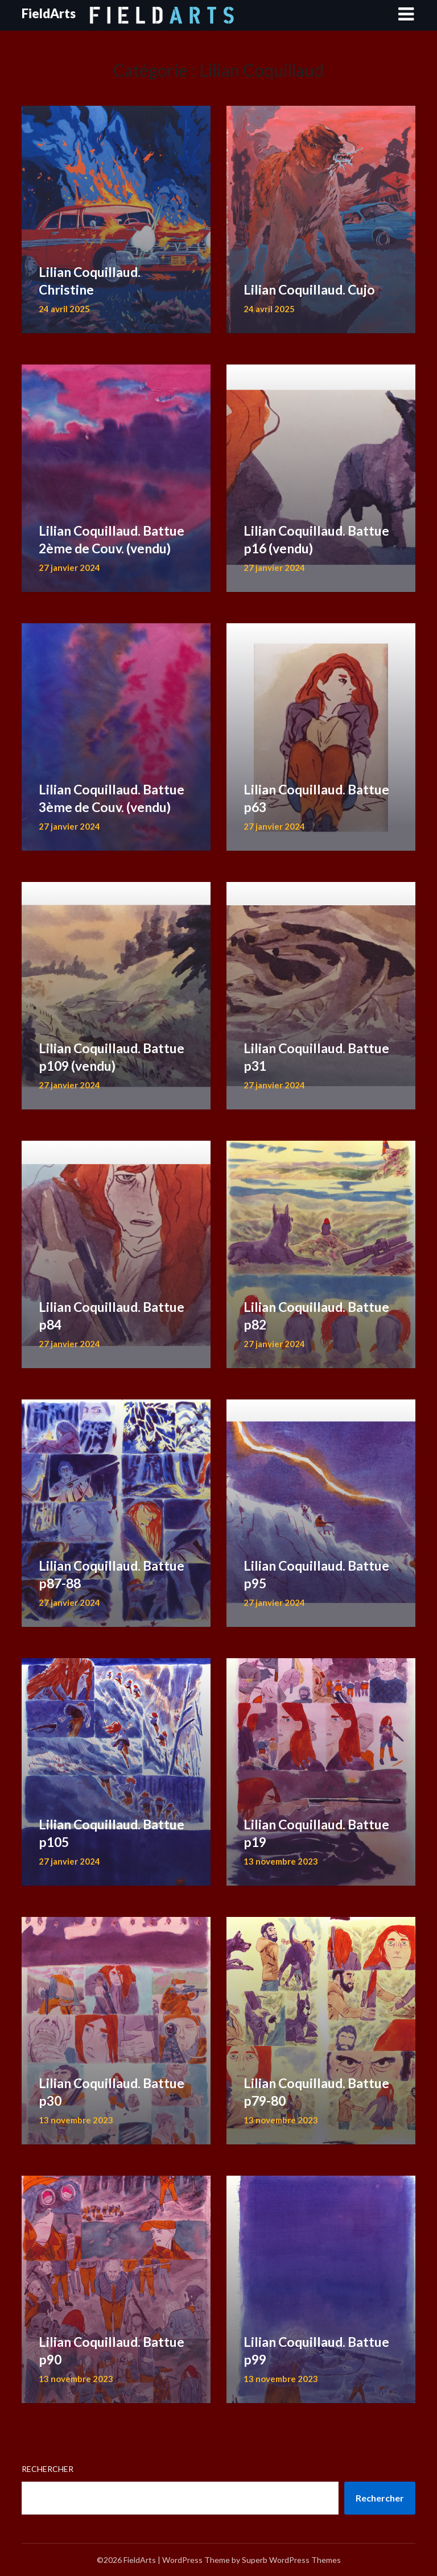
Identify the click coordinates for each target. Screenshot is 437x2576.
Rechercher (47, 2469)
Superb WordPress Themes (291, 2560)
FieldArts (49, 13)
